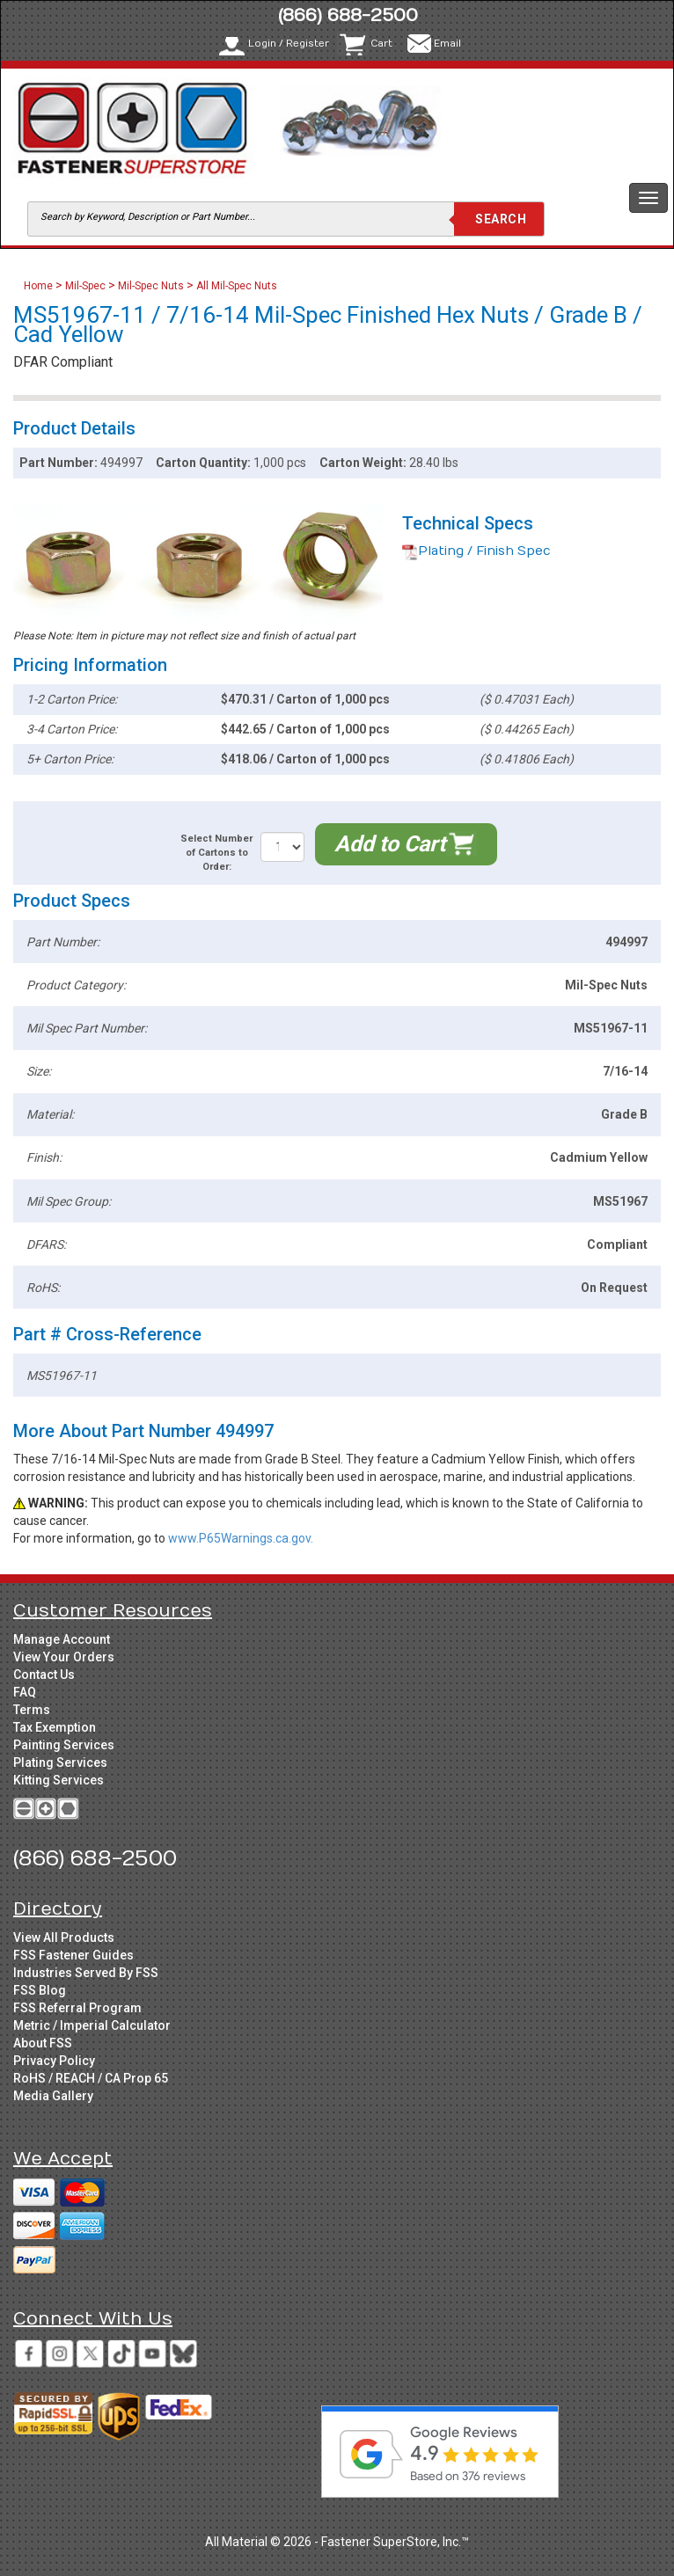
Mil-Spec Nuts (151, 286)
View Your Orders (63, 1657)
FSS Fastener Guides (73, 1955)
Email (447, 43)
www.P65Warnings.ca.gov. (240, 1538)
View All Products (63, 1937)
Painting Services (63, 1745)
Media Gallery (53, 2096)
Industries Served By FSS (85, 1973)
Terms (31, 1710)
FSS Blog (39, 1990)
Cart (381, 43)
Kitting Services (58, 1780)
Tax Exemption (54, 1727)
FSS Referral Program (77, 2008)
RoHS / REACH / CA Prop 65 (90, 2078)
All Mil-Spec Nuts (236, 286)
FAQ (24, 1692)
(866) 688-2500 (348, 15)
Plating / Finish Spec (476, 551)
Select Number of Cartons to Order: (216, 852)
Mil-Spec (85, 286)
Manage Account (61, 1639)
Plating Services (60, 1762)
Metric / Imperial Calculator (92, 2025)
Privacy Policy (54, 2061)
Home (39, 286)
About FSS (42, 2043)
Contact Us (44, 1674)
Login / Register (288, 43)
